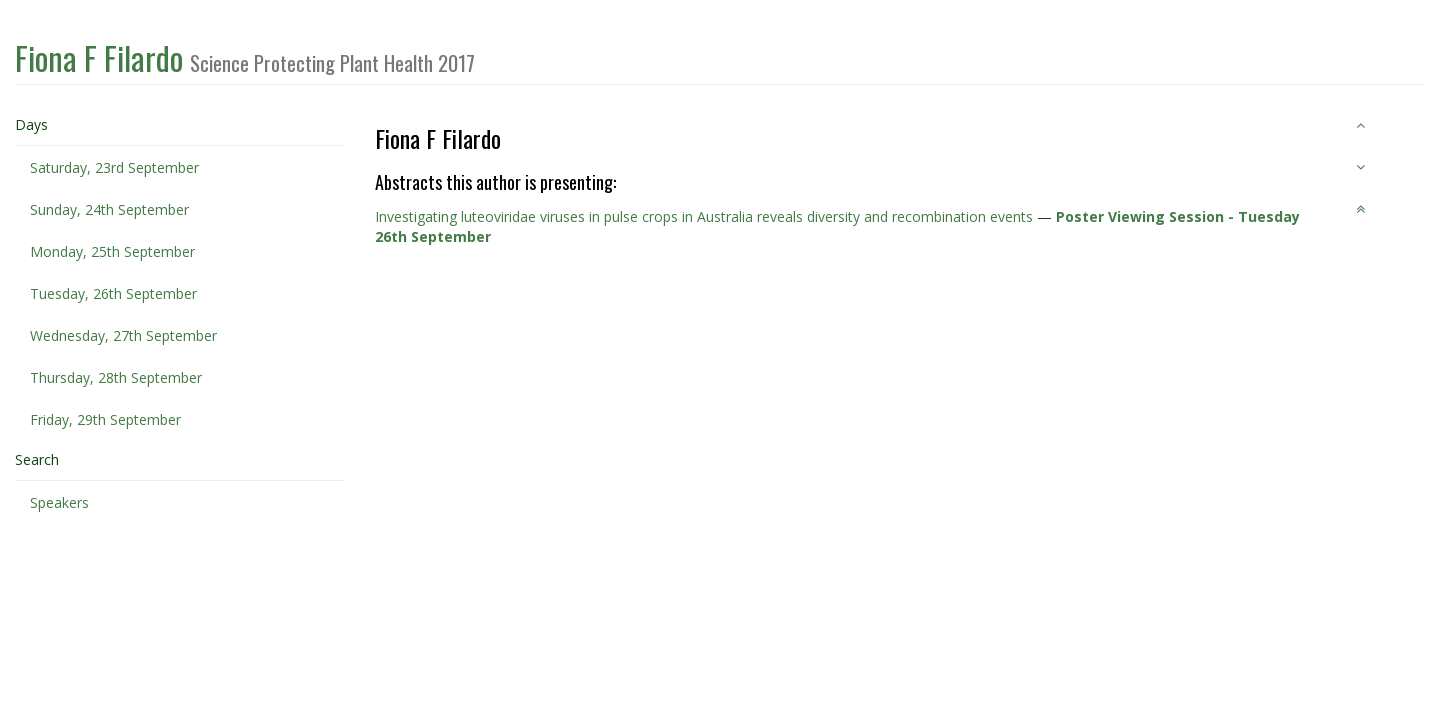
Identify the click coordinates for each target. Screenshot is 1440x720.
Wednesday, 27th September (123, 335)
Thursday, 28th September (116, 377)
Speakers (59, 502)
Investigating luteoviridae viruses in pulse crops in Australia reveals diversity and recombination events (704, 216)
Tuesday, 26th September (113, 293)
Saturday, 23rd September (114, 167)
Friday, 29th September (105, 419)
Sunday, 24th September (109, 209)
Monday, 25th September (112, 251)
